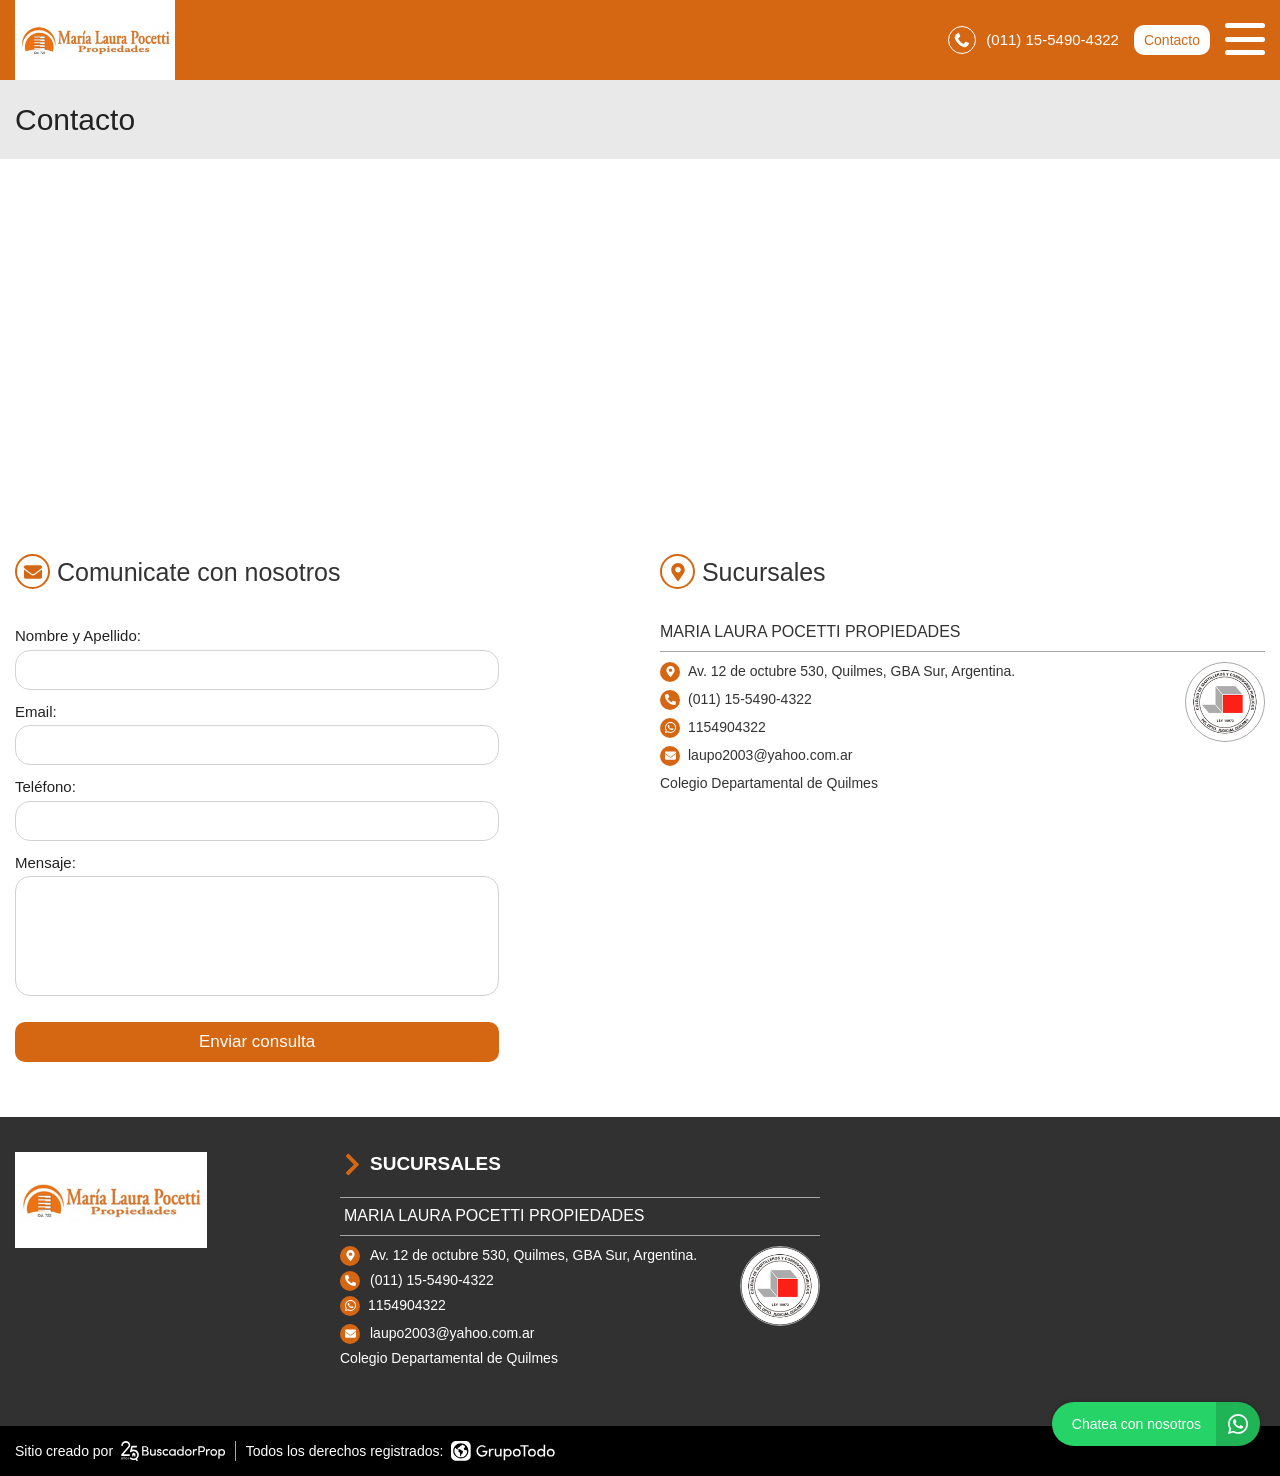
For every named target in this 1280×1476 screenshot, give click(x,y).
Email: (36, 711)
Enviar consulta (257, 1041)
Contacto (1172, 40)
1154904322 (727, 727)
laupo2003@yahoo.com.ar (452, 1333)
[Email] (257, 745)
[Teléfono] (257, 821)
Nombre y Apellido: (78, 635)
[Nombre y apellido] (257, 670)
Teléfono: (45, 786)
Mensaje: (45, 862)
